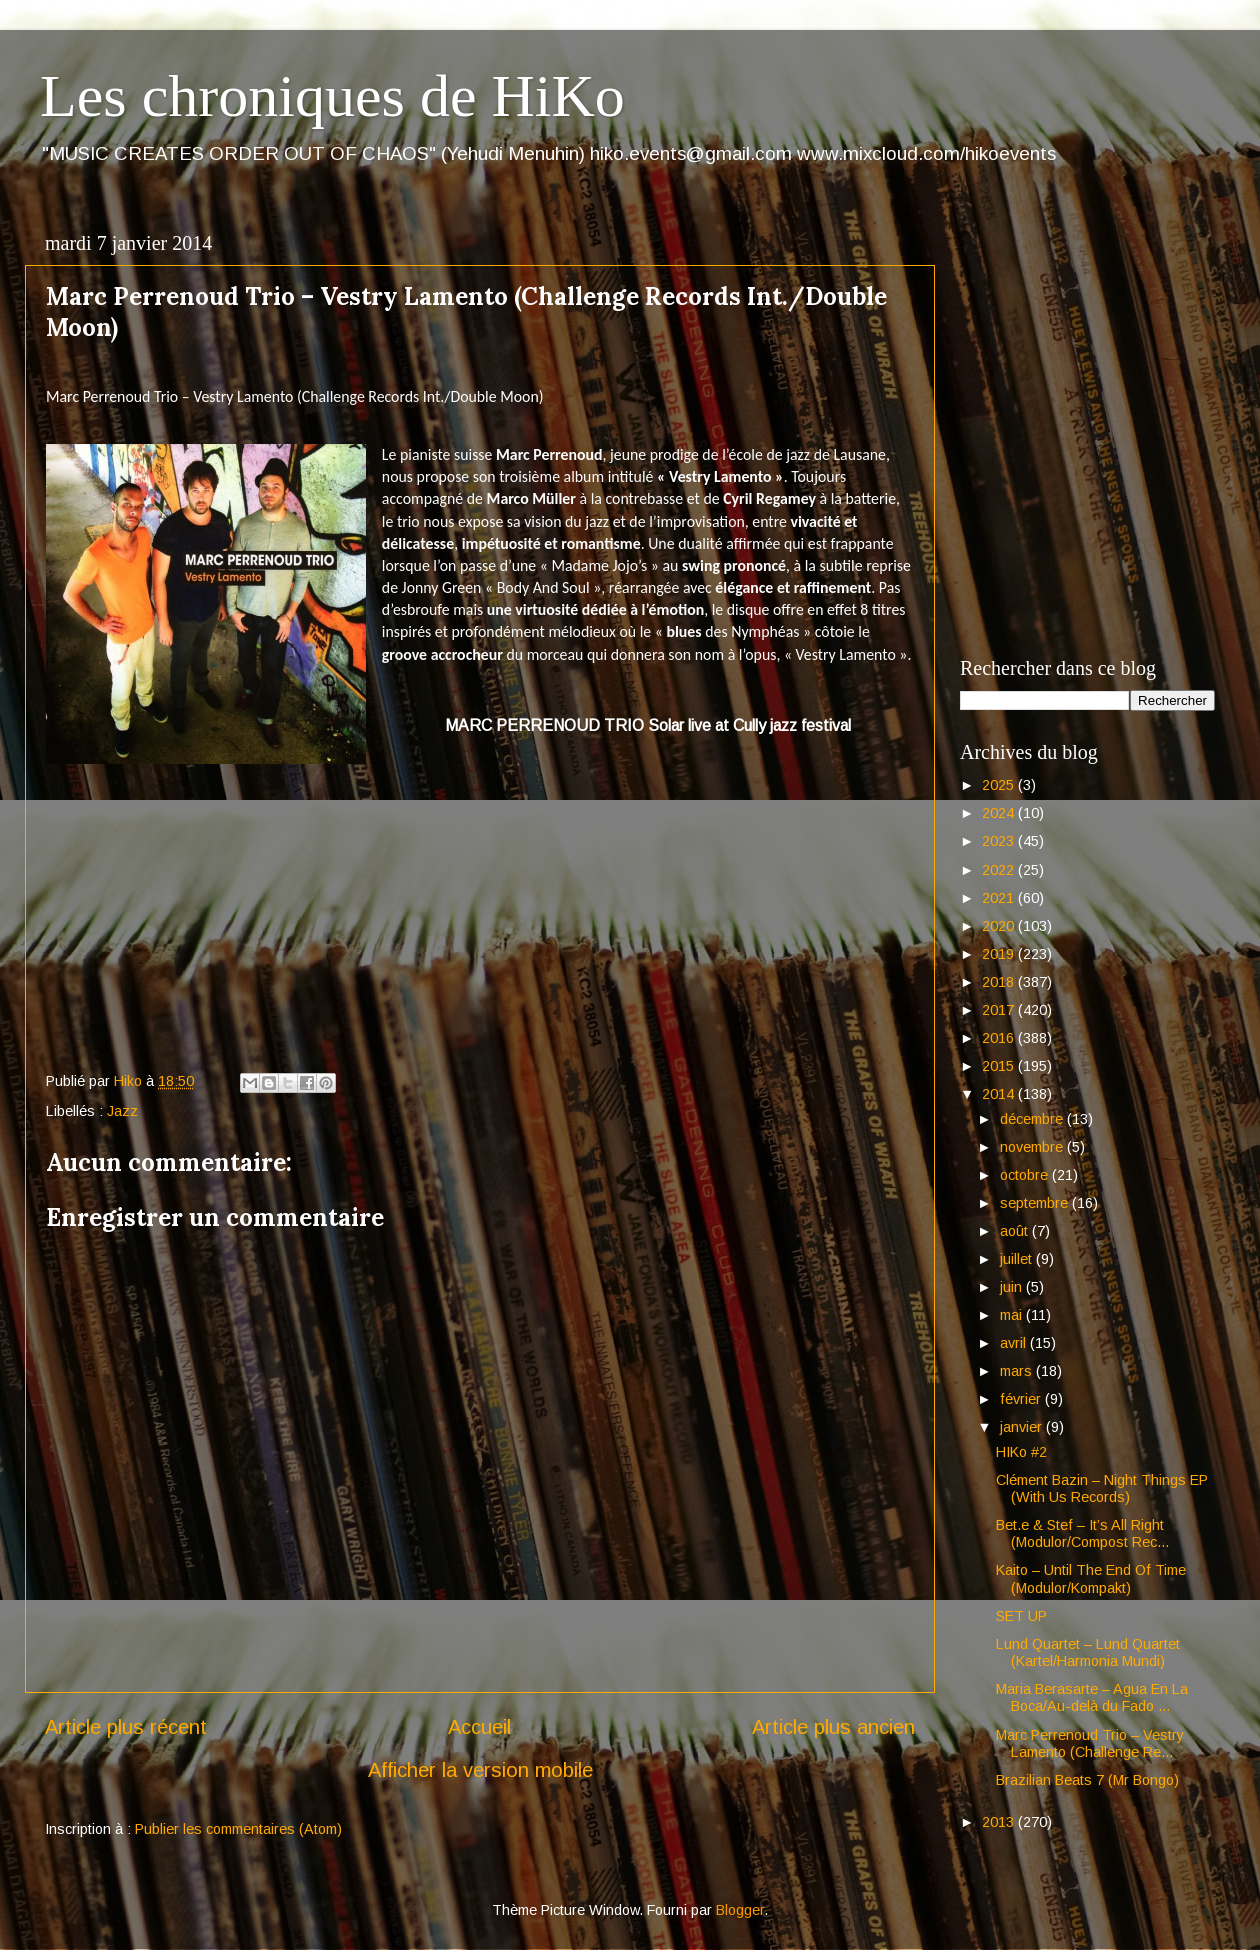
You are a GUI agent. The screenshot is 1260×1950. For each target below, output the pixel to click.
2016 (1000, 1038)
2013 (1000, 1822)
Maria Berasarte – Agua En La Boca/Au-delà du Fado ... (1092, 1697)
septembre (1036, 1203)
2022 (1000, 870)
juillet (1018, 1259)
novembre (1033, 1147)
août (1016, 1231)
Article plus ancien (833, 1727)
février (1022, 1399)
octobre (1026, 1175)
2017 (1000, 1010)
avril (1015, 1343)
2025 (1000, 785)
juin (1013, 1287)
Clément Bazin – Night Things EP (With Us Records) (1102, 1488)
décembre (1033, 1119)
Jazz (122, 1111)
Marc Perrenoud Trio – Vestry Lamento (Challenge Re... (1090, 1743)
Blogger (740, 1910)
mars (1018, 1371)
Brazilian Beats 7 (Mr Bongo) (1087, 1780)
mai (1013, 1315)
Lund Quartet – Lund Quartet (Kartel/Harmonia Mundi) (1088, 1652)
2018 (1000, 982)
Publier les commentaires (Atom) (238, 1829)
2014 (1000, 1094)
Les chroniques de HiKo (332, 96)
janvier (1023, 1427)
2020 (1000, 926)
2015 (1000, 1066)
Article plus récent (126, 1727)
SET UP (1021, 1616)
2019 (1000, 954)
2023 (1000, 841)
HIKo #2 (1021, 1452)
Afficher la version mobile (480, 1770)
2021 (1000, 898)
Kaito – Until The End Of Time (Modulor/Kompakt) (1091, 1578)
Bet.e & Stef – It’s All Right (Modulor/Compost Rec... (1082, 1533)
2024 (1000, 813)
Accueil (479, 1727)
